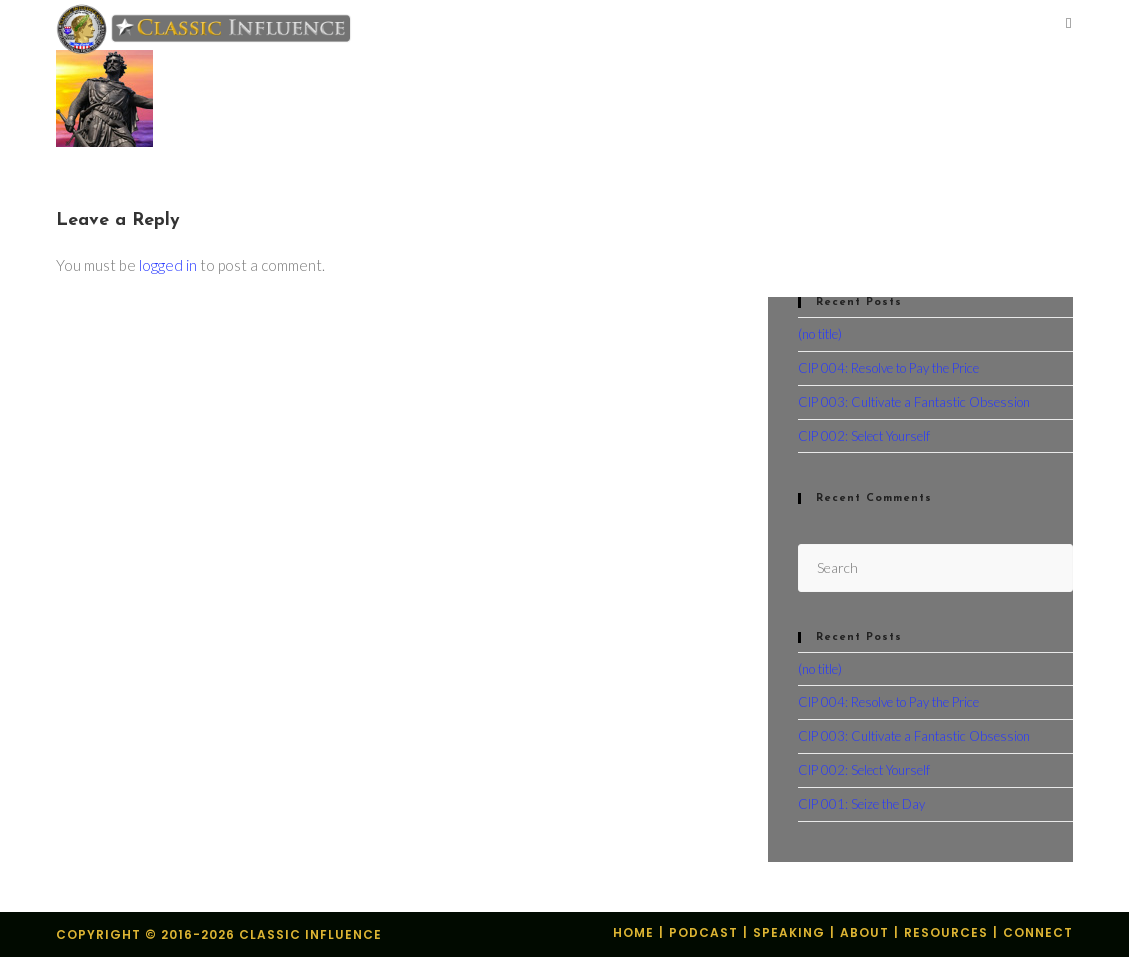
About (864, 932)
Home (633, 932)
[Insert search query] (935, 567)
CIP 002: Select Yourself (864, 436)
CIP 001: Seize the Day (861, 804)
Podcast (703, 932)
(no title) (820, 334)
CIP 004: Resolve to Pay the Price (888, 368)
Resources (946, 932)
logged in (168, 265)
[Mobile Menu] (1069, 24)
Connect (1038, 932)
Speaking (789, 932)
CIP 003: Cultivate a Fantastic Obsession (914, 402)
